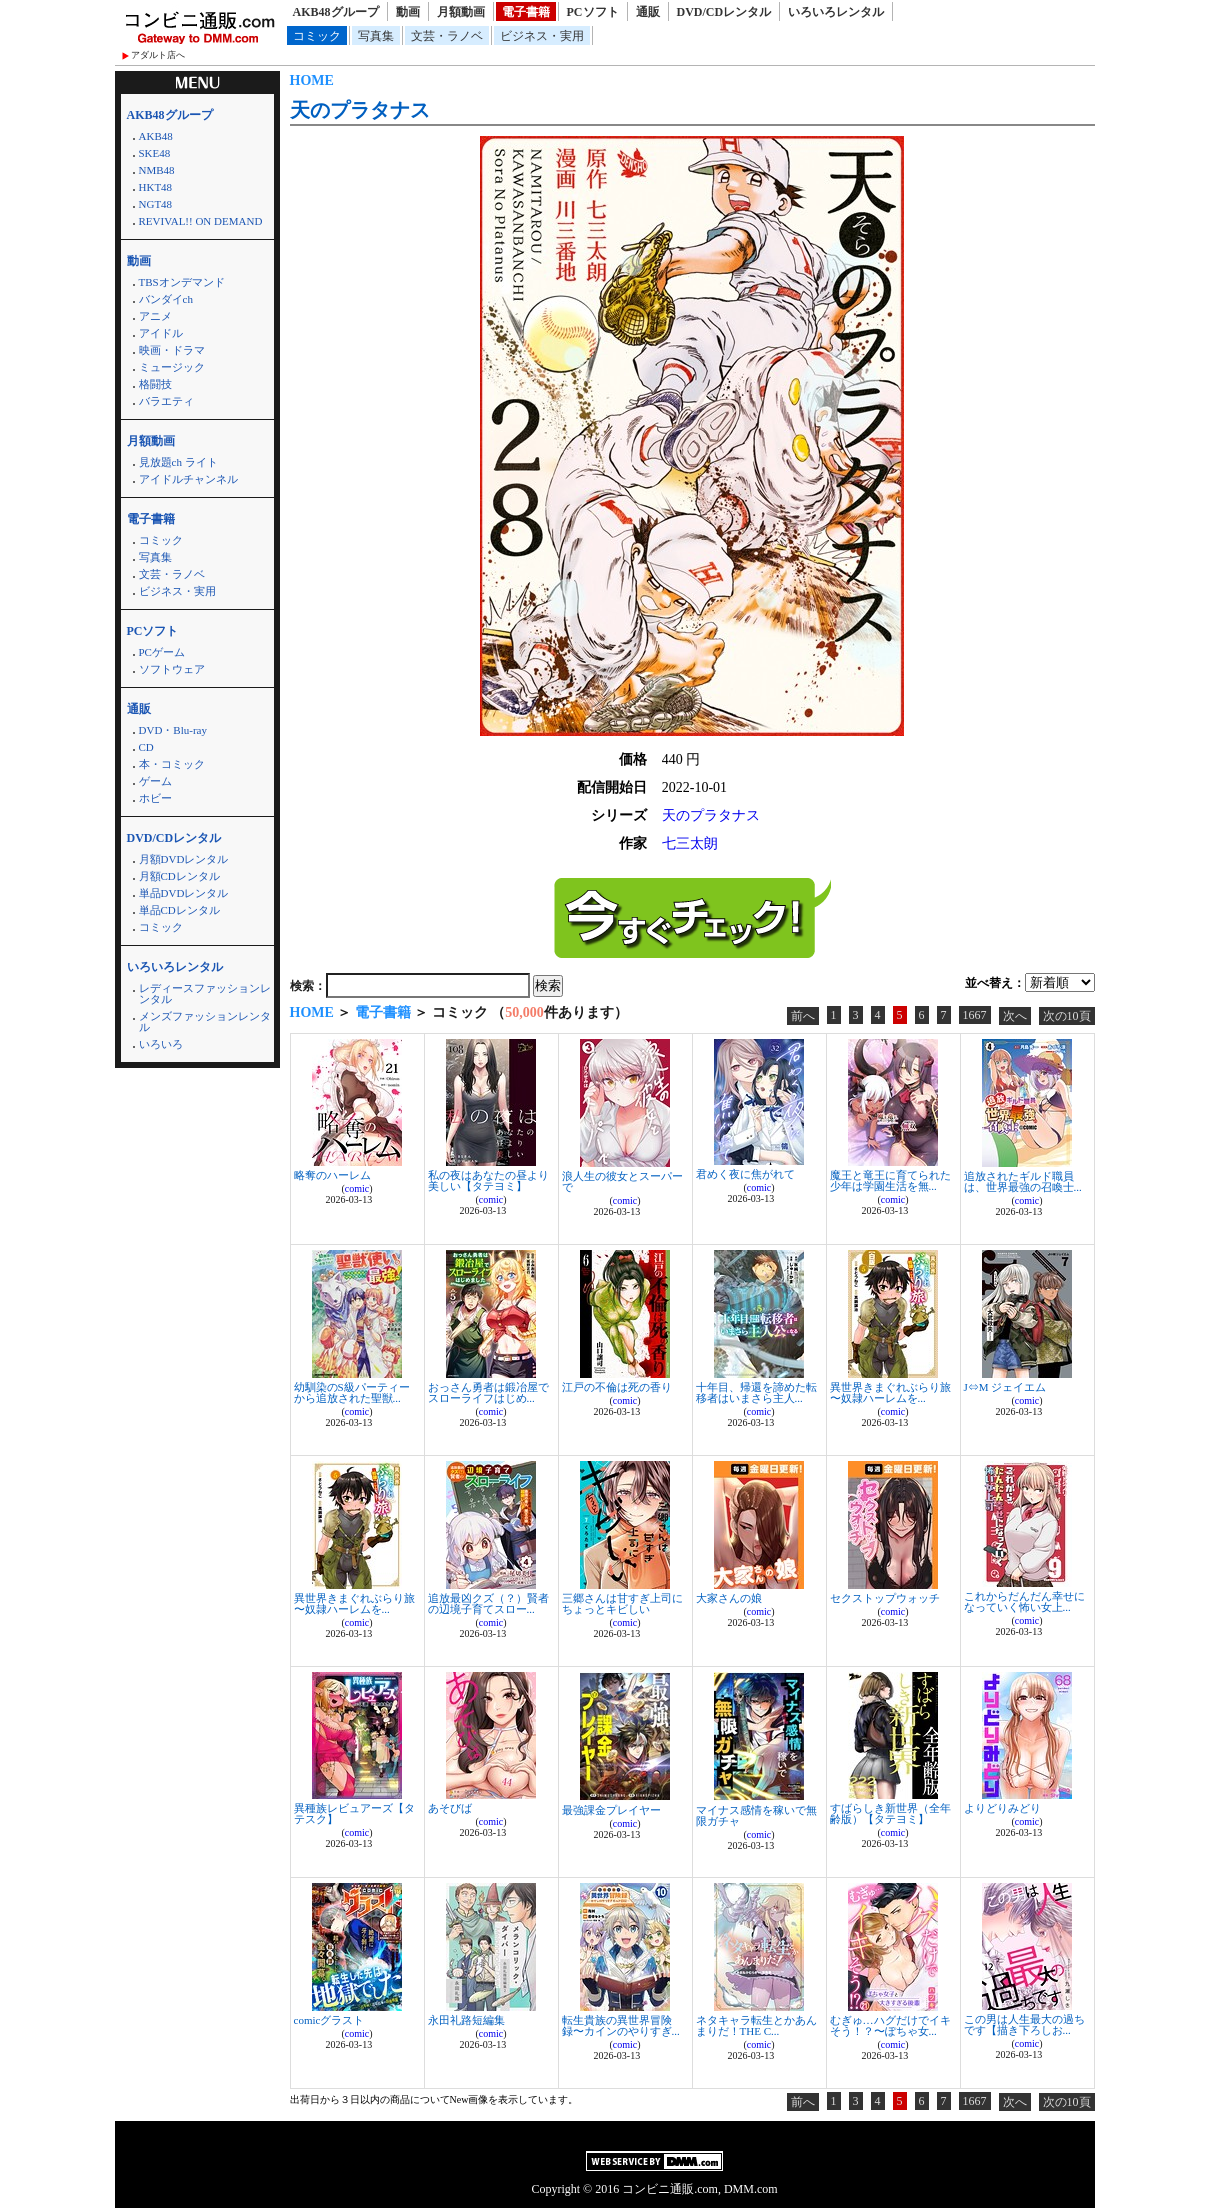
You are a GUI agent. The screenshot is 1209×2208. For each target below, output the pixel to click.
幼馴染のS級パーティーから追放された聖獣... (352, 1392)
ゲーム (155, 781)
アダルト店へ (158, 55)
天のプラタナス (360, 110)
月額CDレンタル (179, 876)
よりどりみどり (1002, 1808)
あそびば (450, 1808)
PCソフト (593, 12)
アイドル (161, 333)
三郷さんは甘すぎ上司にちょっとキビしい (622, 1603)
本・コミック (172, 764)
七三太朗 (690, 843)
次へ (1015, 1016)
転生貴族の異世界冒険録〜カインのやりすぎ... (621, 2025)
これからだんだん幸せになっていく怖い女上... (1024, 1601)
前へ (803, 1016)
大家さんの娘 (729, 1598)
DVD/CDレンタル (724, 12)
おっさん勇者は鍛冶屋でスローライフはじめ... (488, 1392)
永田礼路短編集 (466, 2020)
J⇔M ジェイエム (1005, 1387)
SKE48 (155, 153)
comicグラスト (329, 2020)
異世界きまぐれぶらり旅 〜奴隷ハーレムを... (890, 1392)
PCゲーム (162, 652)
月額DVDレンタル (184, 859)
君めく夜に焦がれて (745, 1174)
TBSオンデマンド (182, 282)
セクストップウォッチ (885, 1598)
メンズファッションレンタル (205, 1021)
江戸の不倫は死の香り (617, 1387)
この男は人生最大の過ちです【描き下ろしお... (1024, 2024)
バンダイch (166, 299)
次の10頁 (1067, 1016)
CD (146, 747)
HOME (312, 80)
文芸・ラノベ (447, 36)
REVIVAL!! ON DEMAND (201, 221)
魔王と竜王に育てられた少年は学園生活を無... (890, 1180)
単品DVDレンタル (184, 893)
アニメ (155, 316)
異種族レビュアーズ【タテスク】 (354, 1813)
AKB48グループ (336, 12)
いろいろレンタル (836, 12)
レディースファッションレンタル (205, 993)
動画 (408, 12)
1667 (975, 1015)
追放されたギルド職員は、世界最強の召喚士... (1023, 1181)
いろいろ (161, 1044)
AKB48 (156, 136)
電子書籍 (526, 12)
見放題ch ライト (178, 462)
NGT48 (156, 204)
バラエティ (166, 401)
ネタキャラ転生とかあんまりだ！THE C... (756, 2025)
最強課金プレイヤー (611, 1810)
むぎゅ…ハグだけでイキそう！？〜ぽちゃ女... (890, 2025)
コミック (317, 36)
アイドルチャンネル (188, 479)
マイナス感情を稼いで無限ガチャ (756, 1815)
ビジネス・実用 (542, 36)
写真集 (376, 36)
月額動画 (461, 12)
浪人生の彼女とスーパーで (622, 1181)
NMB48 (157, 170)
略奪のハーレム (332, 1175)
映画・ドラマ (172, 350)
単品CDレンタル (179, 910)
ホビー (155, 798)
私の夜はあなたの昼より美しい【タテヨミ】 (488, 1180)
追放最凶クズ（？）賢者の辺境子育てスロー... (488, 1603)
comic (357, 1188)
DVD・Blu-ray (173, 730)
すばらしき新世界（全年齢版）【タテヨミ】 (890, 1813)
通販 (648, 12)
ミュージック (172, 367)
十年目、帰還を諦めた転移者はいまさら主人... (756, 1392)
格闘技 (155, 384)
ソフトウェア (172, 669)
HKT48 (156, 187)
